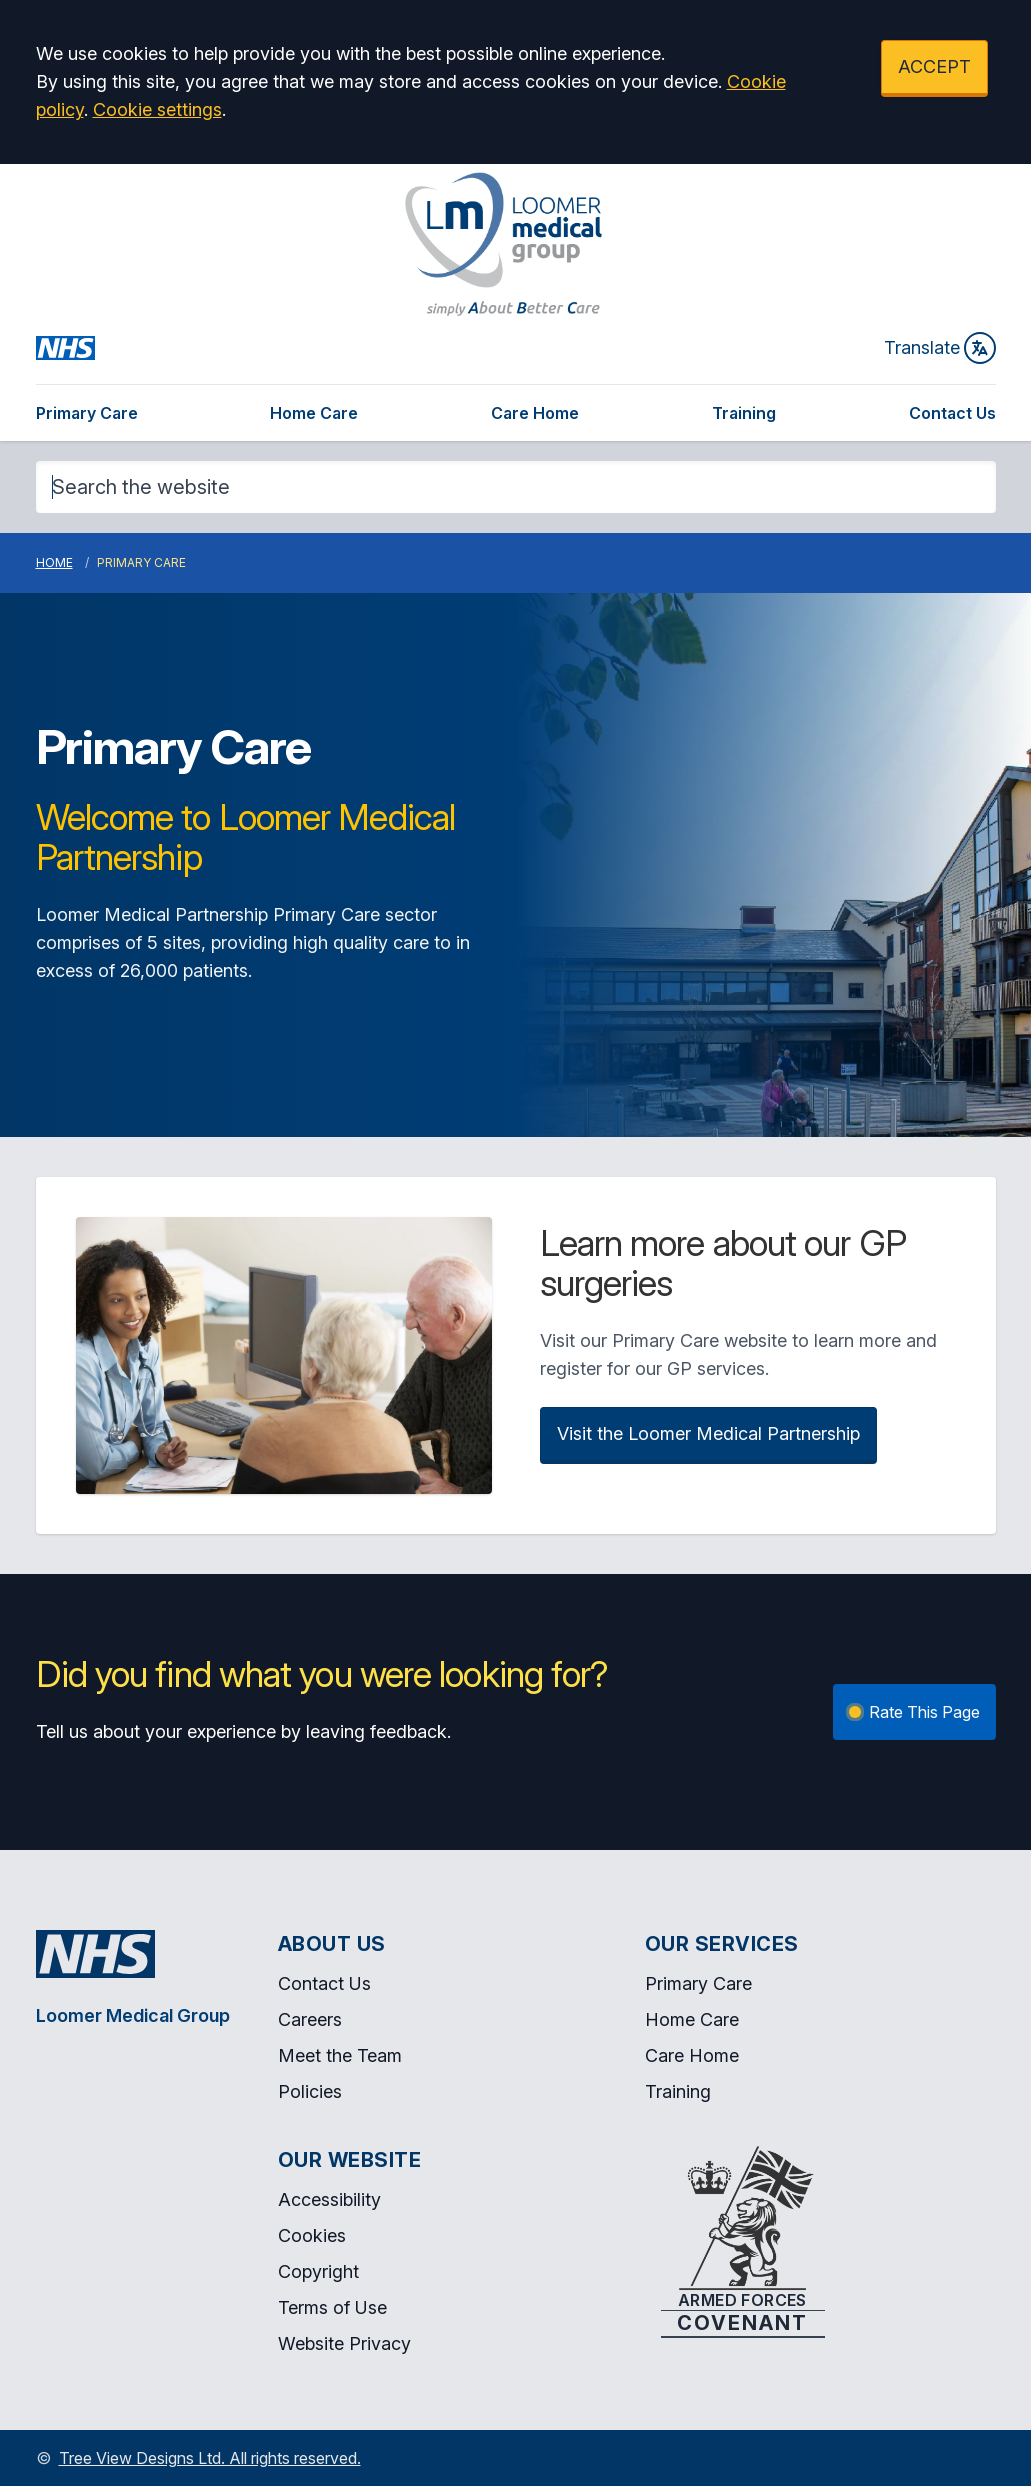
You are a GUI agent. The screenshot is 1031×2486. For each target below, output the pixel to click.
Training (744, 413)
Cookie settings (157, 109)
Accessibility (329, 2199)
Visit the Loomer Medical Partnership (708, 1433)
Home (54, 562)
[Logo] (503, 244)
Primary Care (87, 413)
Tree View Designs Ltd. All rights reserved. (210, 2458)
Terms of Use (332, 2307)
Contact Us (952, 413)
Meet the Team (340, 2055)
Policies (310, 2091)
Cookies (312, 2235)
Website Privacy (344, 2343)
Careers (310, 2019)
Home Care (314, 413)
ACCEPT (934, 66)
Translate (940, 348)
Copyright (318, 2271)
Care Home (535, 413)
